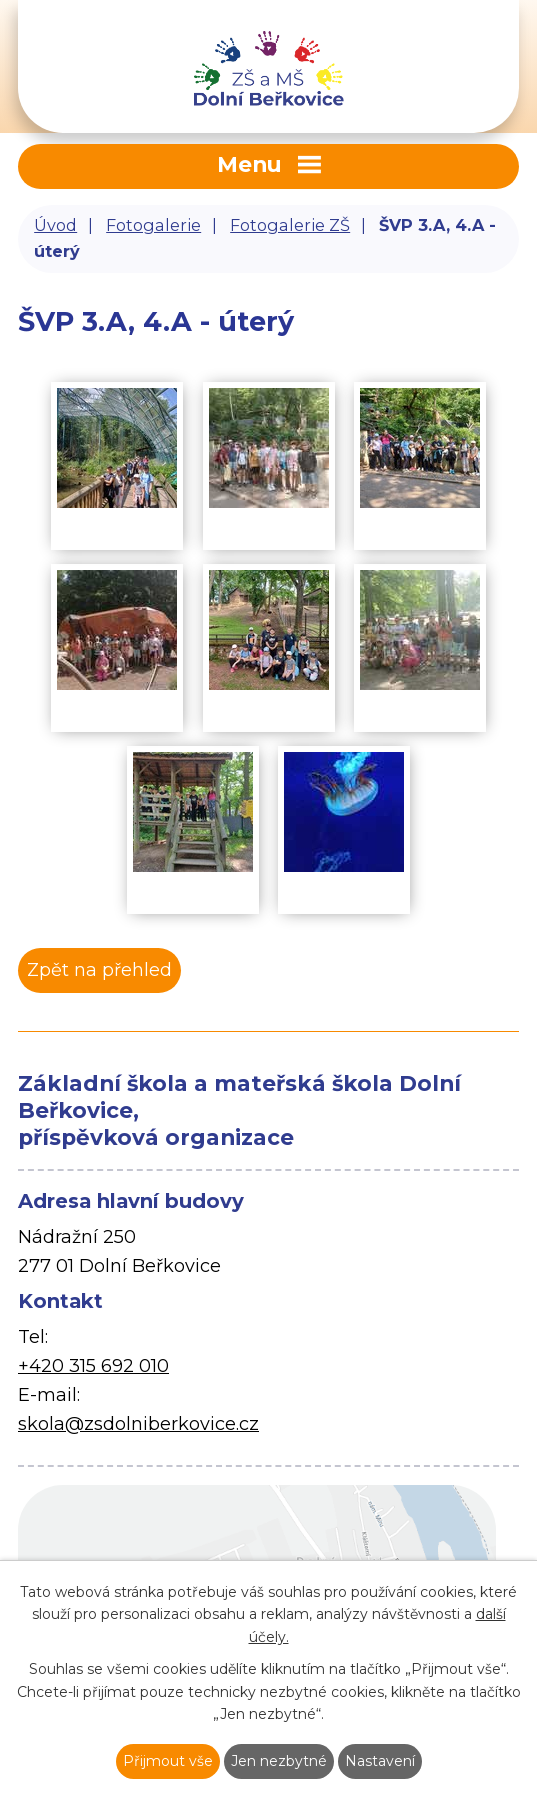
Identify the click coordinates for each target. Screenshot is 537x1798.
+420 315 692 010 (93, 1366)
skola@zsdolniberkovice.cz (138, 1424)
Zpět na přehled (99, 970)
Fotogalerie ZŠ (290, 225)
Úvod (55, 225)
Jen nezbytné (279, 1761)
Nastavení (380, 1761)
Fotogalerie (153, 225)
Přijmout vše (168, 1761)
